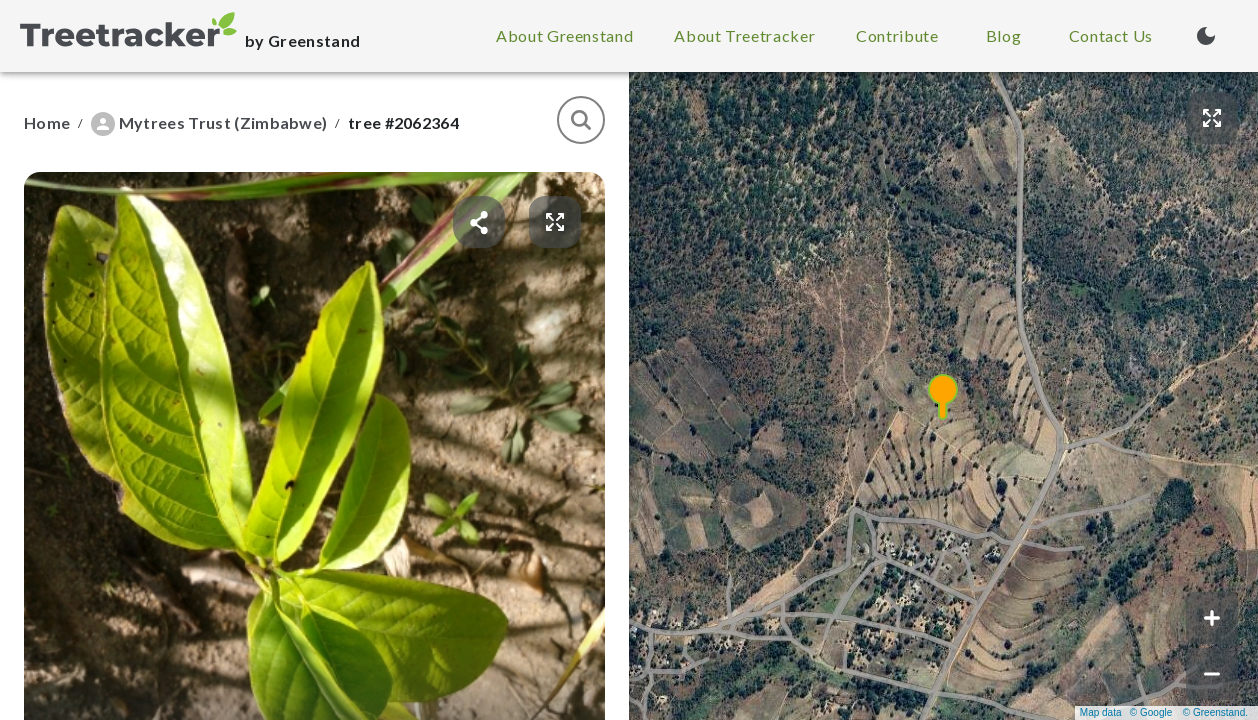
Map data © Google (1126, 712)
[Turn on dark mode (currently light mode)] (1206, 36)
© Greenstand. (1215, 712)
